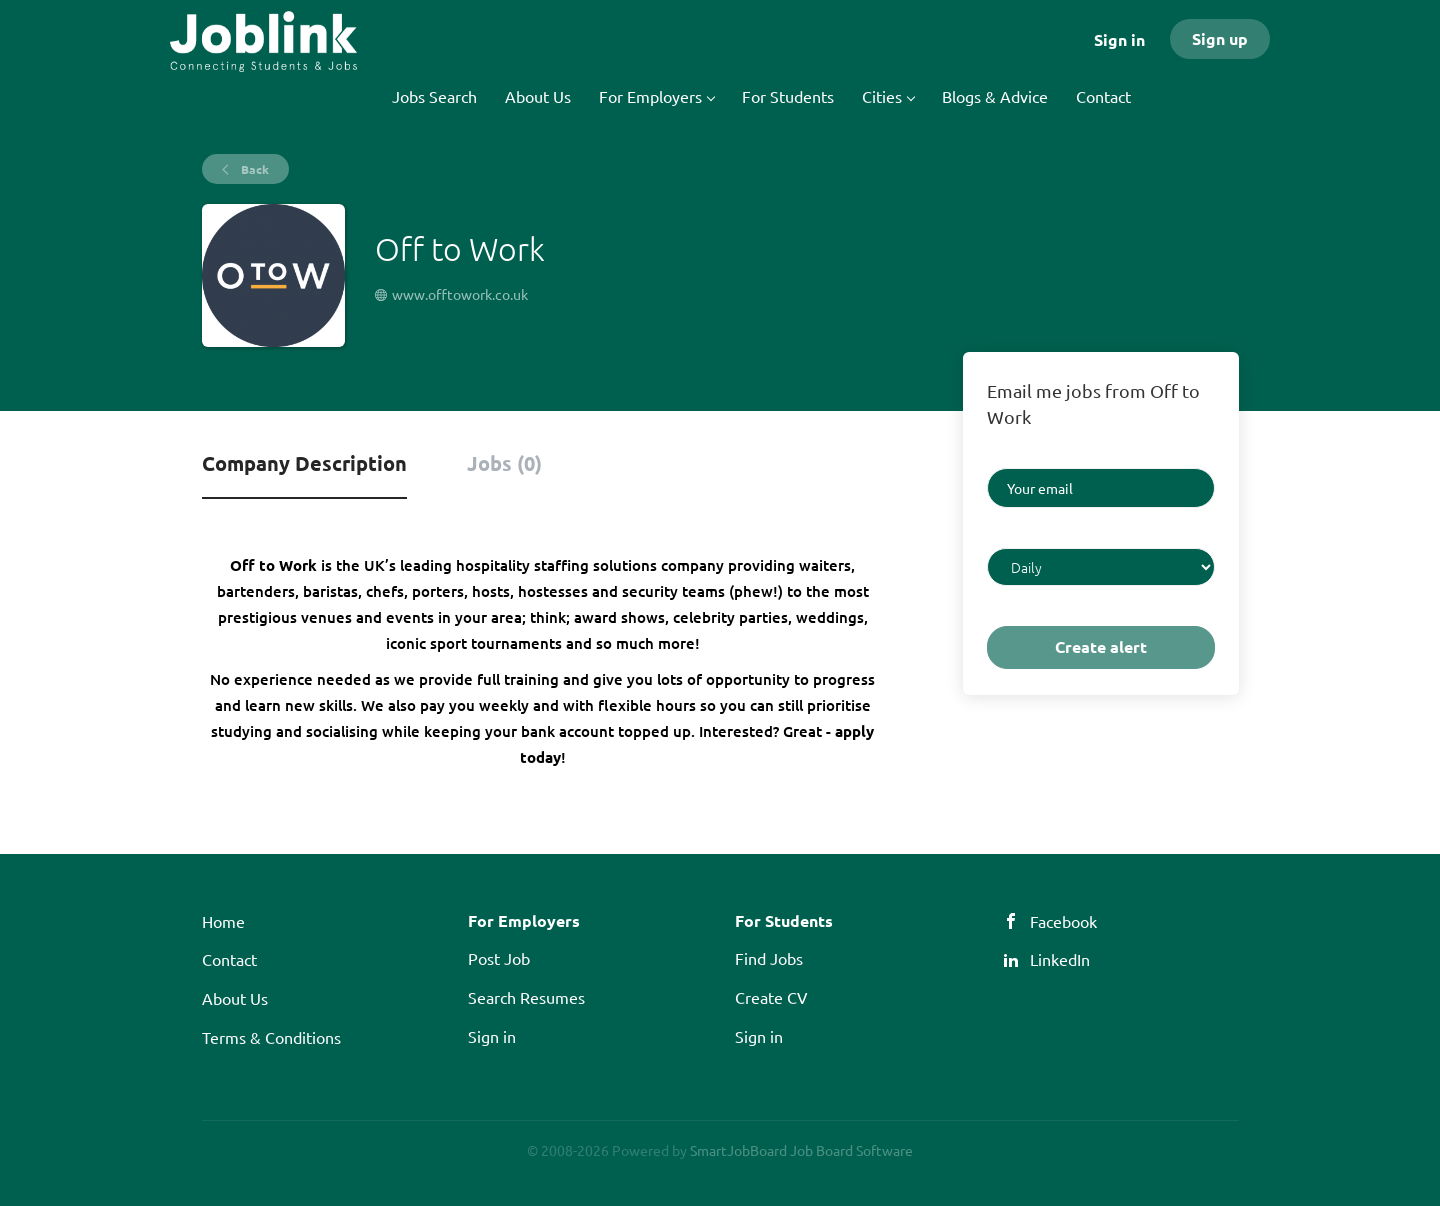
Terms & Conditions (271, 1037)
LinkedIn (1060, 959)
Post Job (499, 958)
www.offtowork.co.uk (460, 294)
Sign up (1220, 38)
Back (253, 169)
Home (223, 921)
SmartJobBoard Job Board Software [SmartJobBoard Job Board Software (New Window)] (801, 1150)
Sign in (1119, 39)
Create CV (771, 997)
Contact (229, 959)
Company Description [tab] (304, 463)
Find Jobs (769, 958)
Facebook (1063, 921)
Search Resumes (526, 997)
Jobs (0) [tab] (504, 463)
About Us (235, 998)
